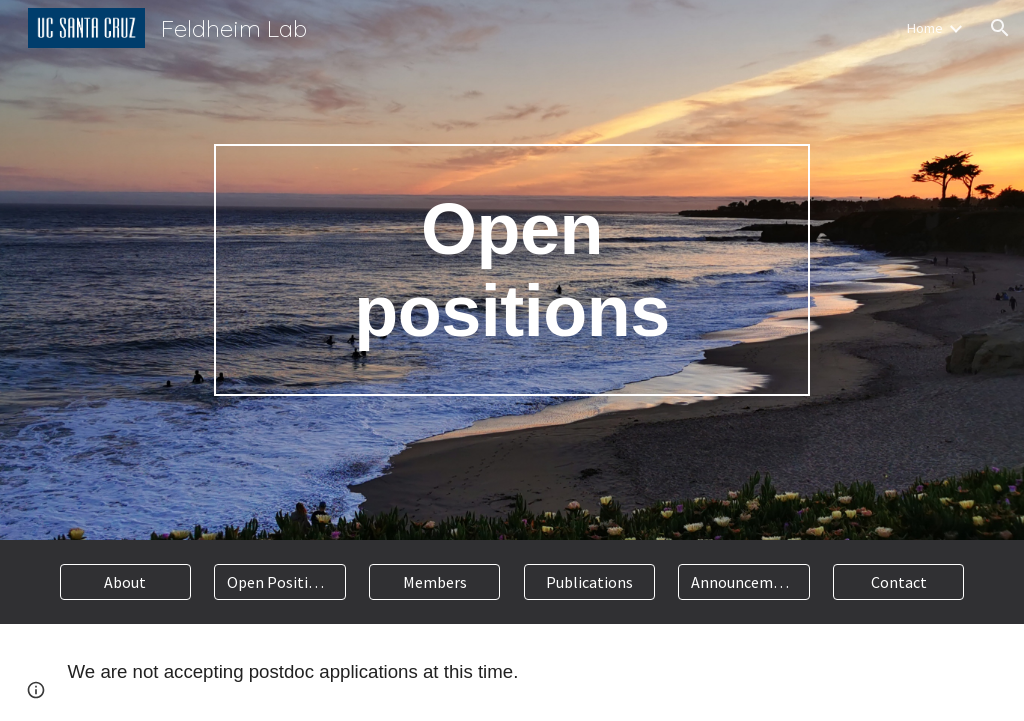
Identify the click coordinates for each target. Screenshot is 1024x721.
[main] (511, 270)
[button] (1000, 28)
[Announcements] (743, 582)
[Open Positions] (279, 582)
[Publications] (589, 582)
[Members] (434, 582)
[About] (125, 582)
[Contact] (898, 582)
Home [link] (924, 28)
